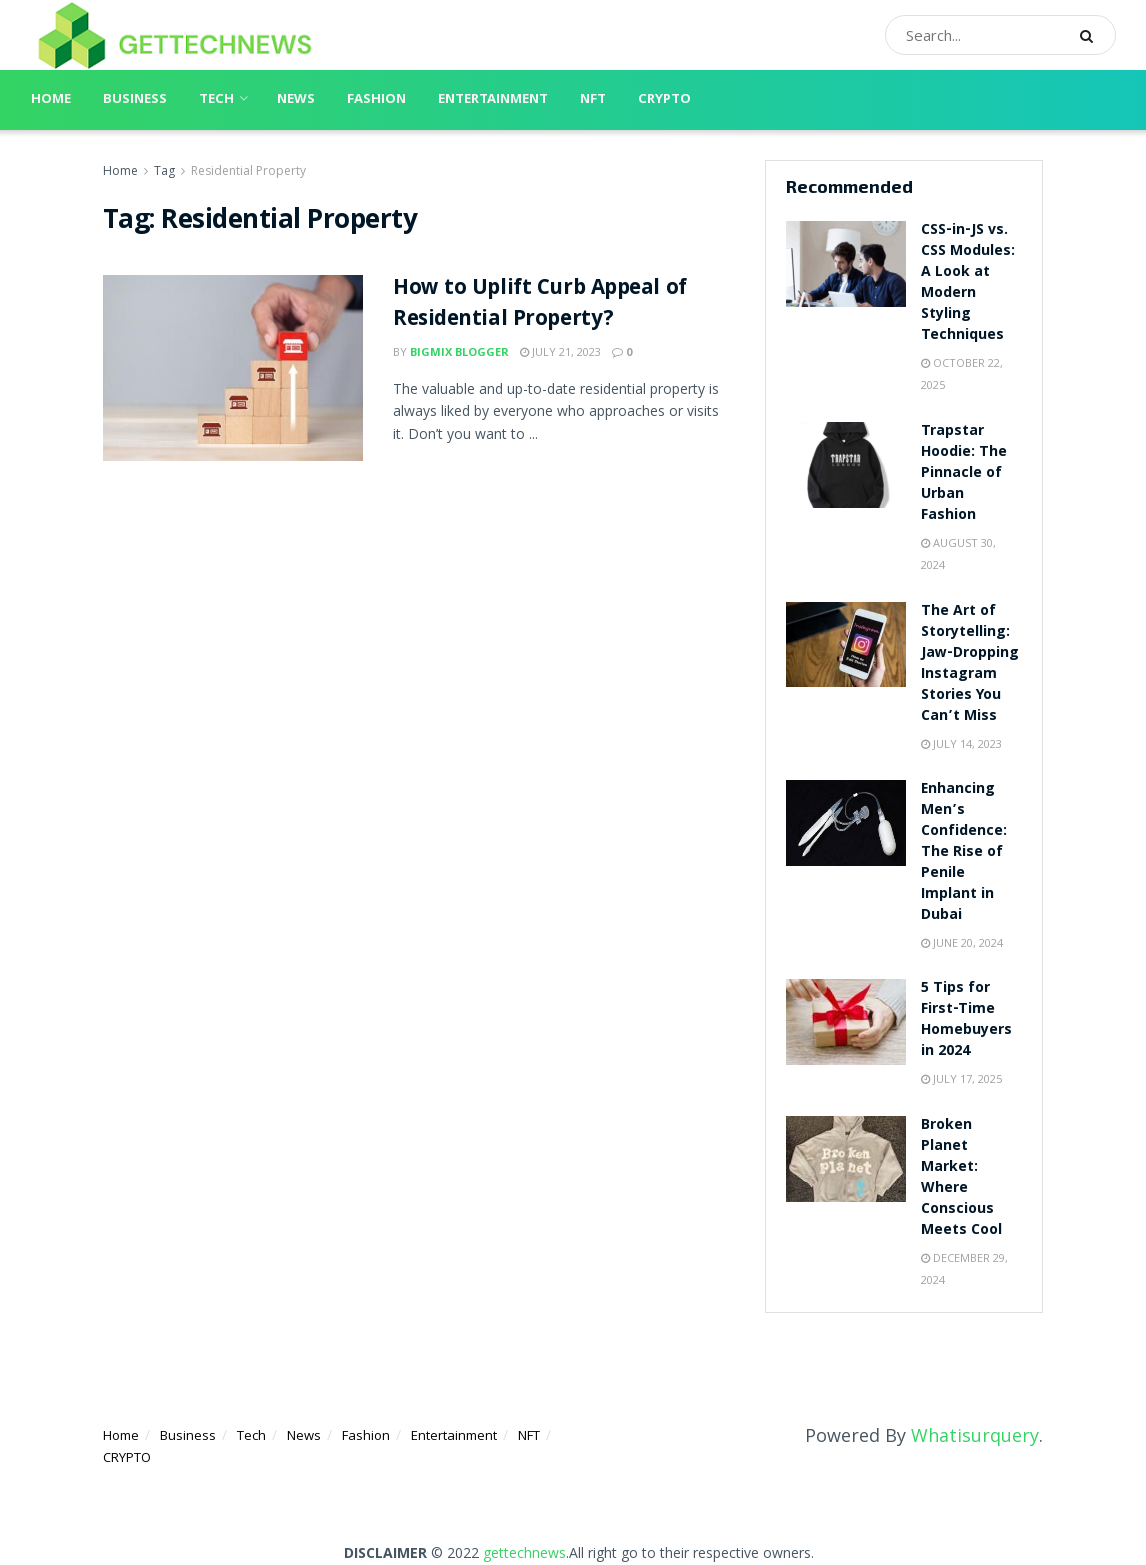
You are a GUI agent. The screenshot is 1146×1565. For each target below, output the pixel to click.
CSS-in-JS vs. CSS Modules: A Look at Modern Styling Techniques (968, 283)
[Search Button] (1093, 35)
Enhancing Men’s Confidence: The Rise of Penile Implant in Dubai (964, 853)
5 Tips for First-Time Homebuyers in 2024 (966, 1020)
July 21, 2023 (560, 351)
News (296, 100)
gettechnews (524, 1552)
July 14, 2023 (961, 743)
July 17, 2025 (961, 1078)
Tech (216, 100)
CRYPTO (664, 100)
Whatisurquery (975, 1435)
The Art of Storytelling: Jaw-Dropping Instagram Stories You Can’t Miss (970, 664)
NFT (593, 100)
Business (135, 100)
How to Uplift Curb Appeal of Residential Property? (540, 305)
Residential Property (248, 170)
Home (51, 100)
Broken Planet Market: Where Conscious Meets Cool (961, 1178)
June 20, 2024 (962, 942)
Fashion (376, 100)
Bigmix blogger (459, 351)
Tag (164, 170)
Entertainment (493, 100)
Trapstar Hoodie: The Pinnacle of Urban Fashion (964, 474)
